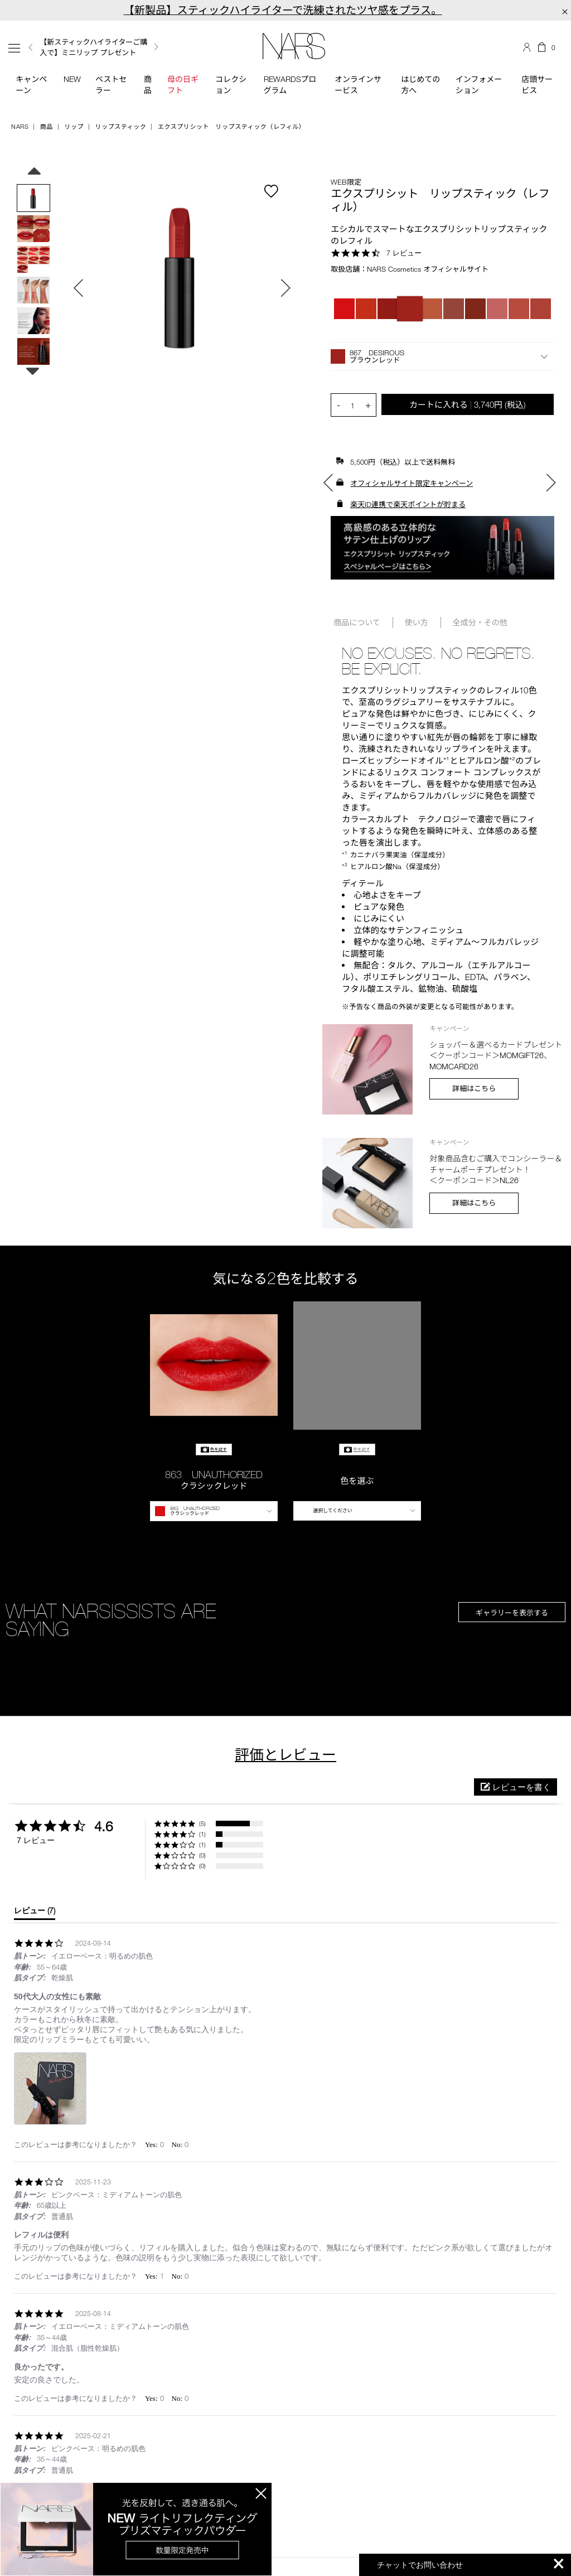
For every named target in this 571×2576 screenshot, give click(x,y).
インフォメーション (479, 84)
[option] (102, 47)
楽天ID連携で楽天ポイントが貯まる (408, 504)
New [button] (72, 79)
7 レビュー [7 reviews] (404, 252)
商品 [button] (148, 84)
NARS (19, 126)
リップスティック (121, 126)
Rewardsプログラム (290, 84)
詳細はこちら (474, 1088)
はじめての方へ (420, 84)
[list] (285, 2091)
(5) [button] (202, 1823)
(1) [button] (202, 1833)
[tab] (34, 1913)
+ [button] (368, 405)
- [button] (338, 405)
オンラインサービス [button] (358, 84)
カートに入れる (467, 404)
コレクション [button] (230, 84)
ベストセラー (111, 84)
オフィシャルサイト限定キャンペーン (411, 483)
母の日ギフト (183, 84)
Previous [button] (31, 47)
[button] (442, 356)
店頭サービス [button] (537, 84)
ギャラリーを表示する (512, 1612)
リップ (74, 126)
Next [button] (156, 47)
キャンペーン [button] (31, 84)
